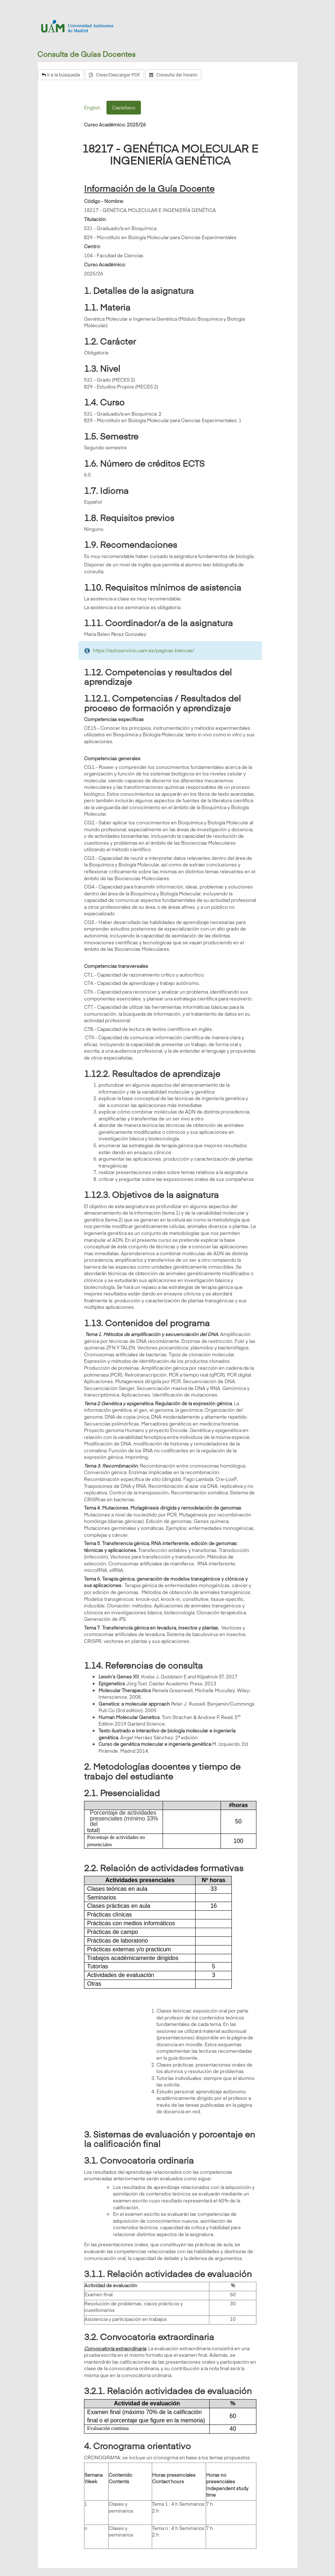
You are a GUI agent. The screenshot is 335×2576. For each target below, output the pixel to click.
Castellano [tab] (123, 107)
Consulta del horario (173, 75)
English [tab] (92, 107)
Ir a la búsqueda (61, 75)
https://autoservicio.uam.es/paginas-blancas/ (143, 650)
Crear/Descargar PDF (114, 75)
